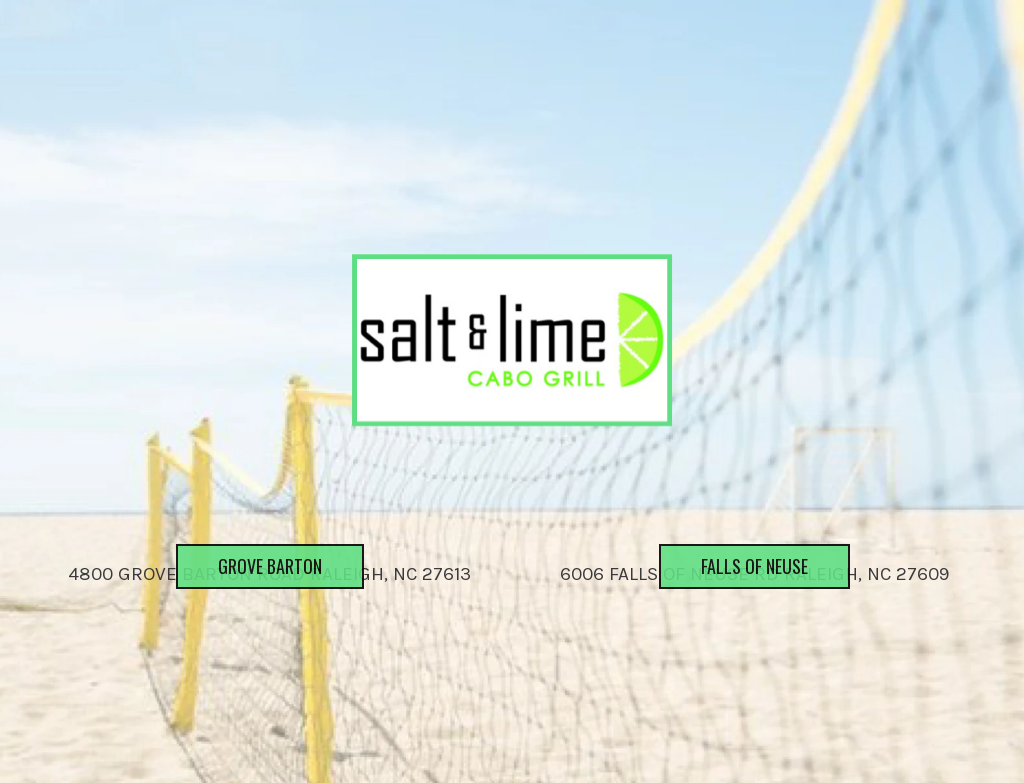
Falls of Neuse (733, 608)
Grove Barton (249, 608)
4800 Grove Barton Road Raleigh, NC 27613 (269, 574)
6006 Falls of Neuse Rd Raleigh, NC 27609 (754, 574)
